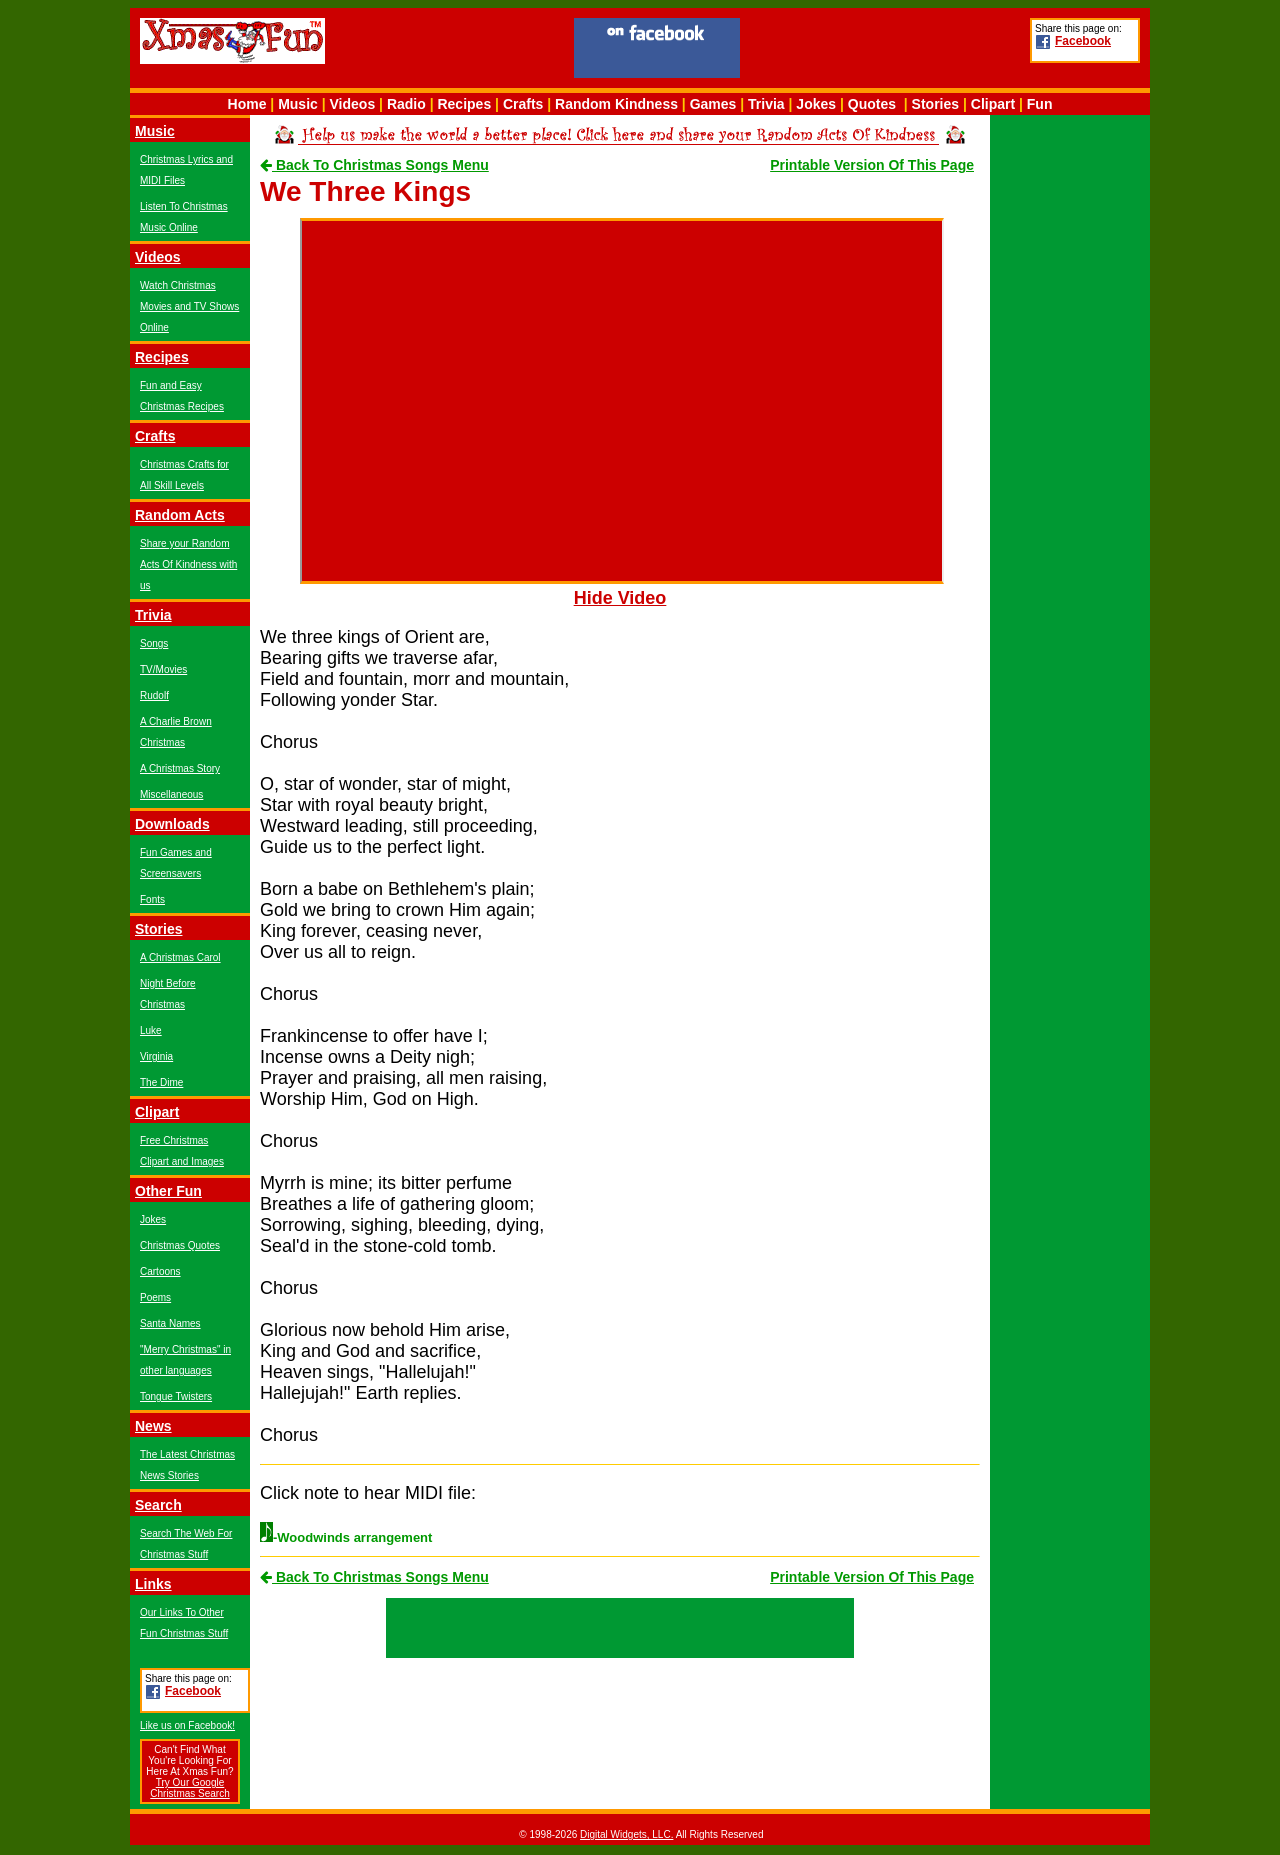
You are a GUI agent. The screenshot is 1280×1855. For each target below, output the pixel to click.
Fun (1040, 104)
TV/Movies (163, 669)
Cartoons (160, 1271)
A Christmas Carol (180, 957)
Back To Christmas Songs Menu (374, 165)
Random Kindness (616, 104)
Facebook (1083, 41)
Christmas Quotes (180, 1245)
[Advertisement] (885, 51)
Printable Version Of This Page (872, 165)
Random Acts (180, 515)
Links (153, 1584)
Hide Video (620, 598)
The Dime (161, 1082)
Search (158, 1505)
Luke (151, 1030)
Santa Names (170, 1323)
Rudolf (154, 695)
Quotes (872, 104)
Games (713, 104)
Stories (935, 104)
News (153, 1426)
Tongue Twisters (176, 1396)
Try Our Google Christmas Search (189, 1788)
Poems (155, 1297)
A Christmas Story (180, 768)
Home (247, 104)
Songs (154, 643)
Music (298, 104)
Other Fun (168, 1191)
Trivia (766, 104)
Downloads (172, 824)
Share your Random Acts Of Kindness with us (188, 564)
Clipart (993, 104)
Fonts (152, 899)
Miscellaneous (171, 794)
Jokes (816, 104)
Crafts (523, 104)
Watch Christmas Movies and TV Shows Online (189, 306)
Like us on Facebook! (187, 1725)
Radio (406, 104)
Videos (353, 104)
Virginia (156, 1056)
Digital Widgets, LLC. (626, 1834)
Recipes (464, 104)
